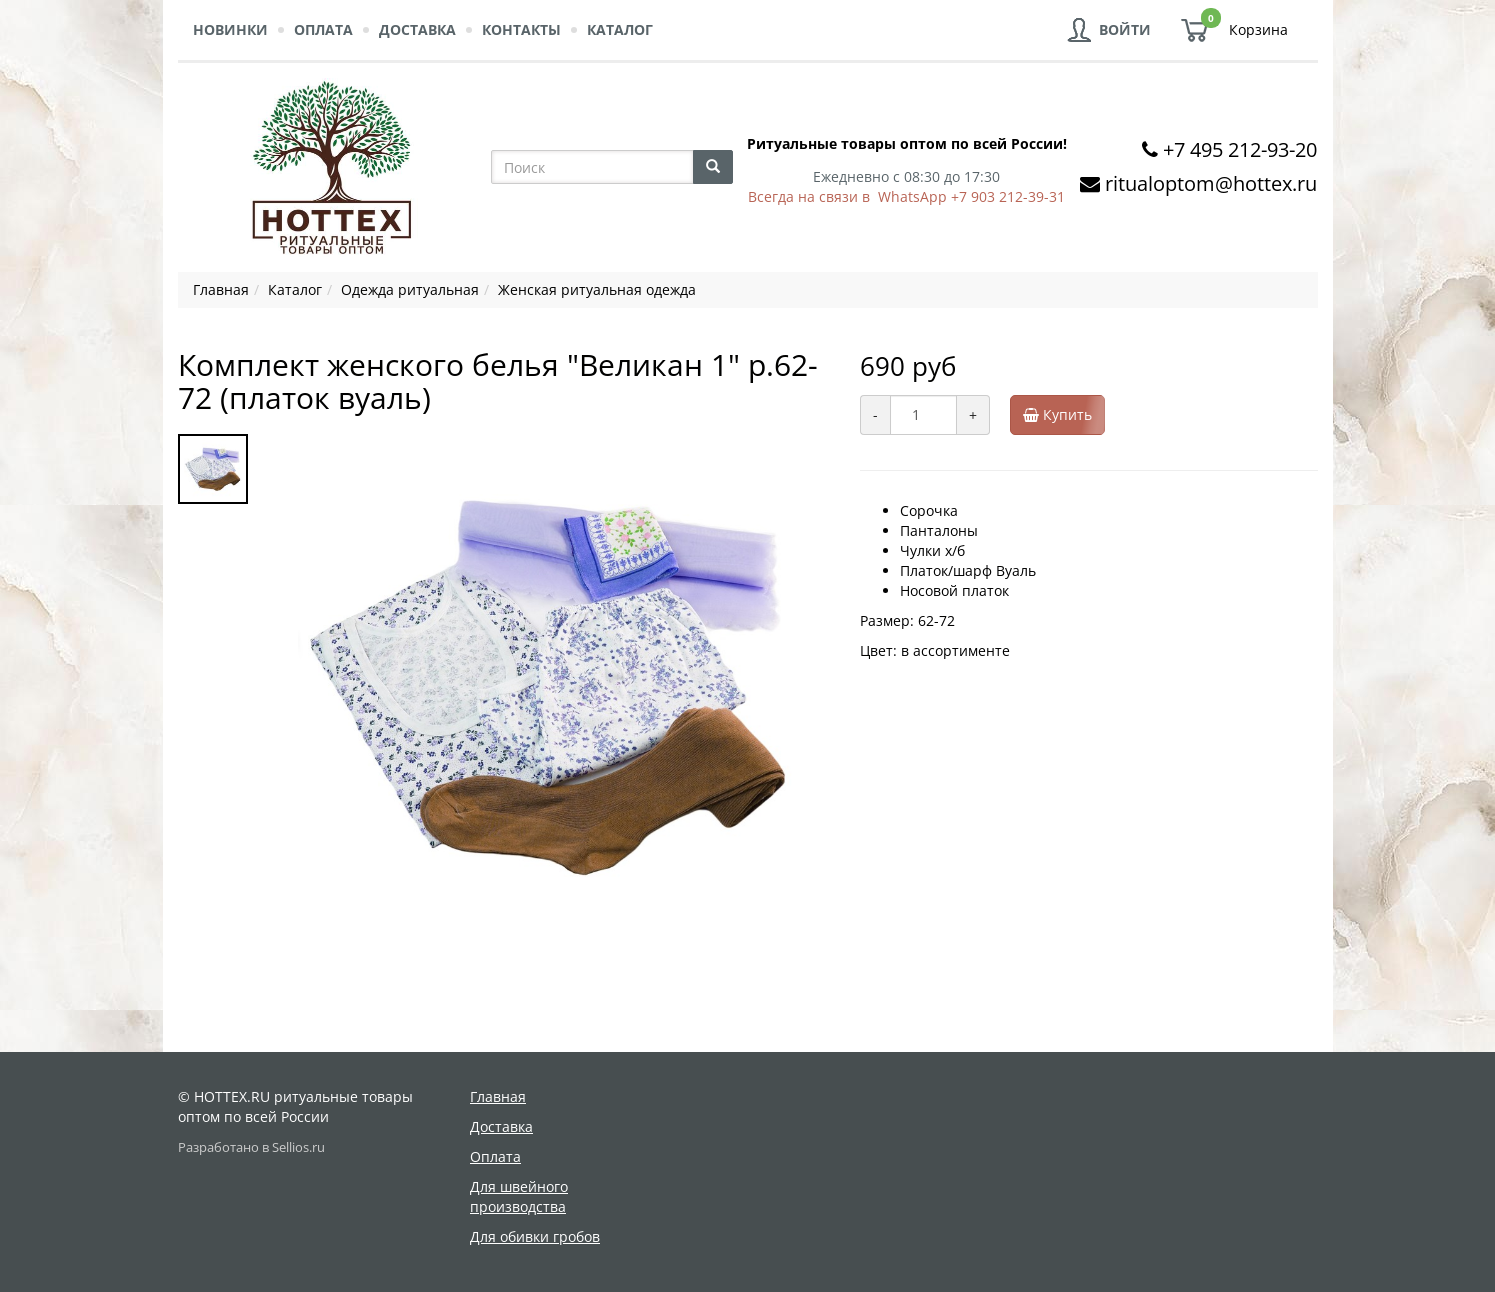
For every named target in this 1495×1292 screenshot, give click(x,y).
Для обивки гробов (535, 1236)
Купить (1064, 415)
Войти (1125, 29)
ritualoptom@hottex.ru (1211, 183)
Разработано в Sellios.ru (251, 1147)
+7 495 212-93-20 (1240, 149)
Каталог (620, 29)
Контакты (521, 29)
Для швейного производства (519, 1196)
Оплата (323, 29)
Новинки (230, 29)
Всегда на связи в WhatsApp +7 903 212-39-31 (906, 196)
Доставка (417, 29)
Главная (498, 1096)
